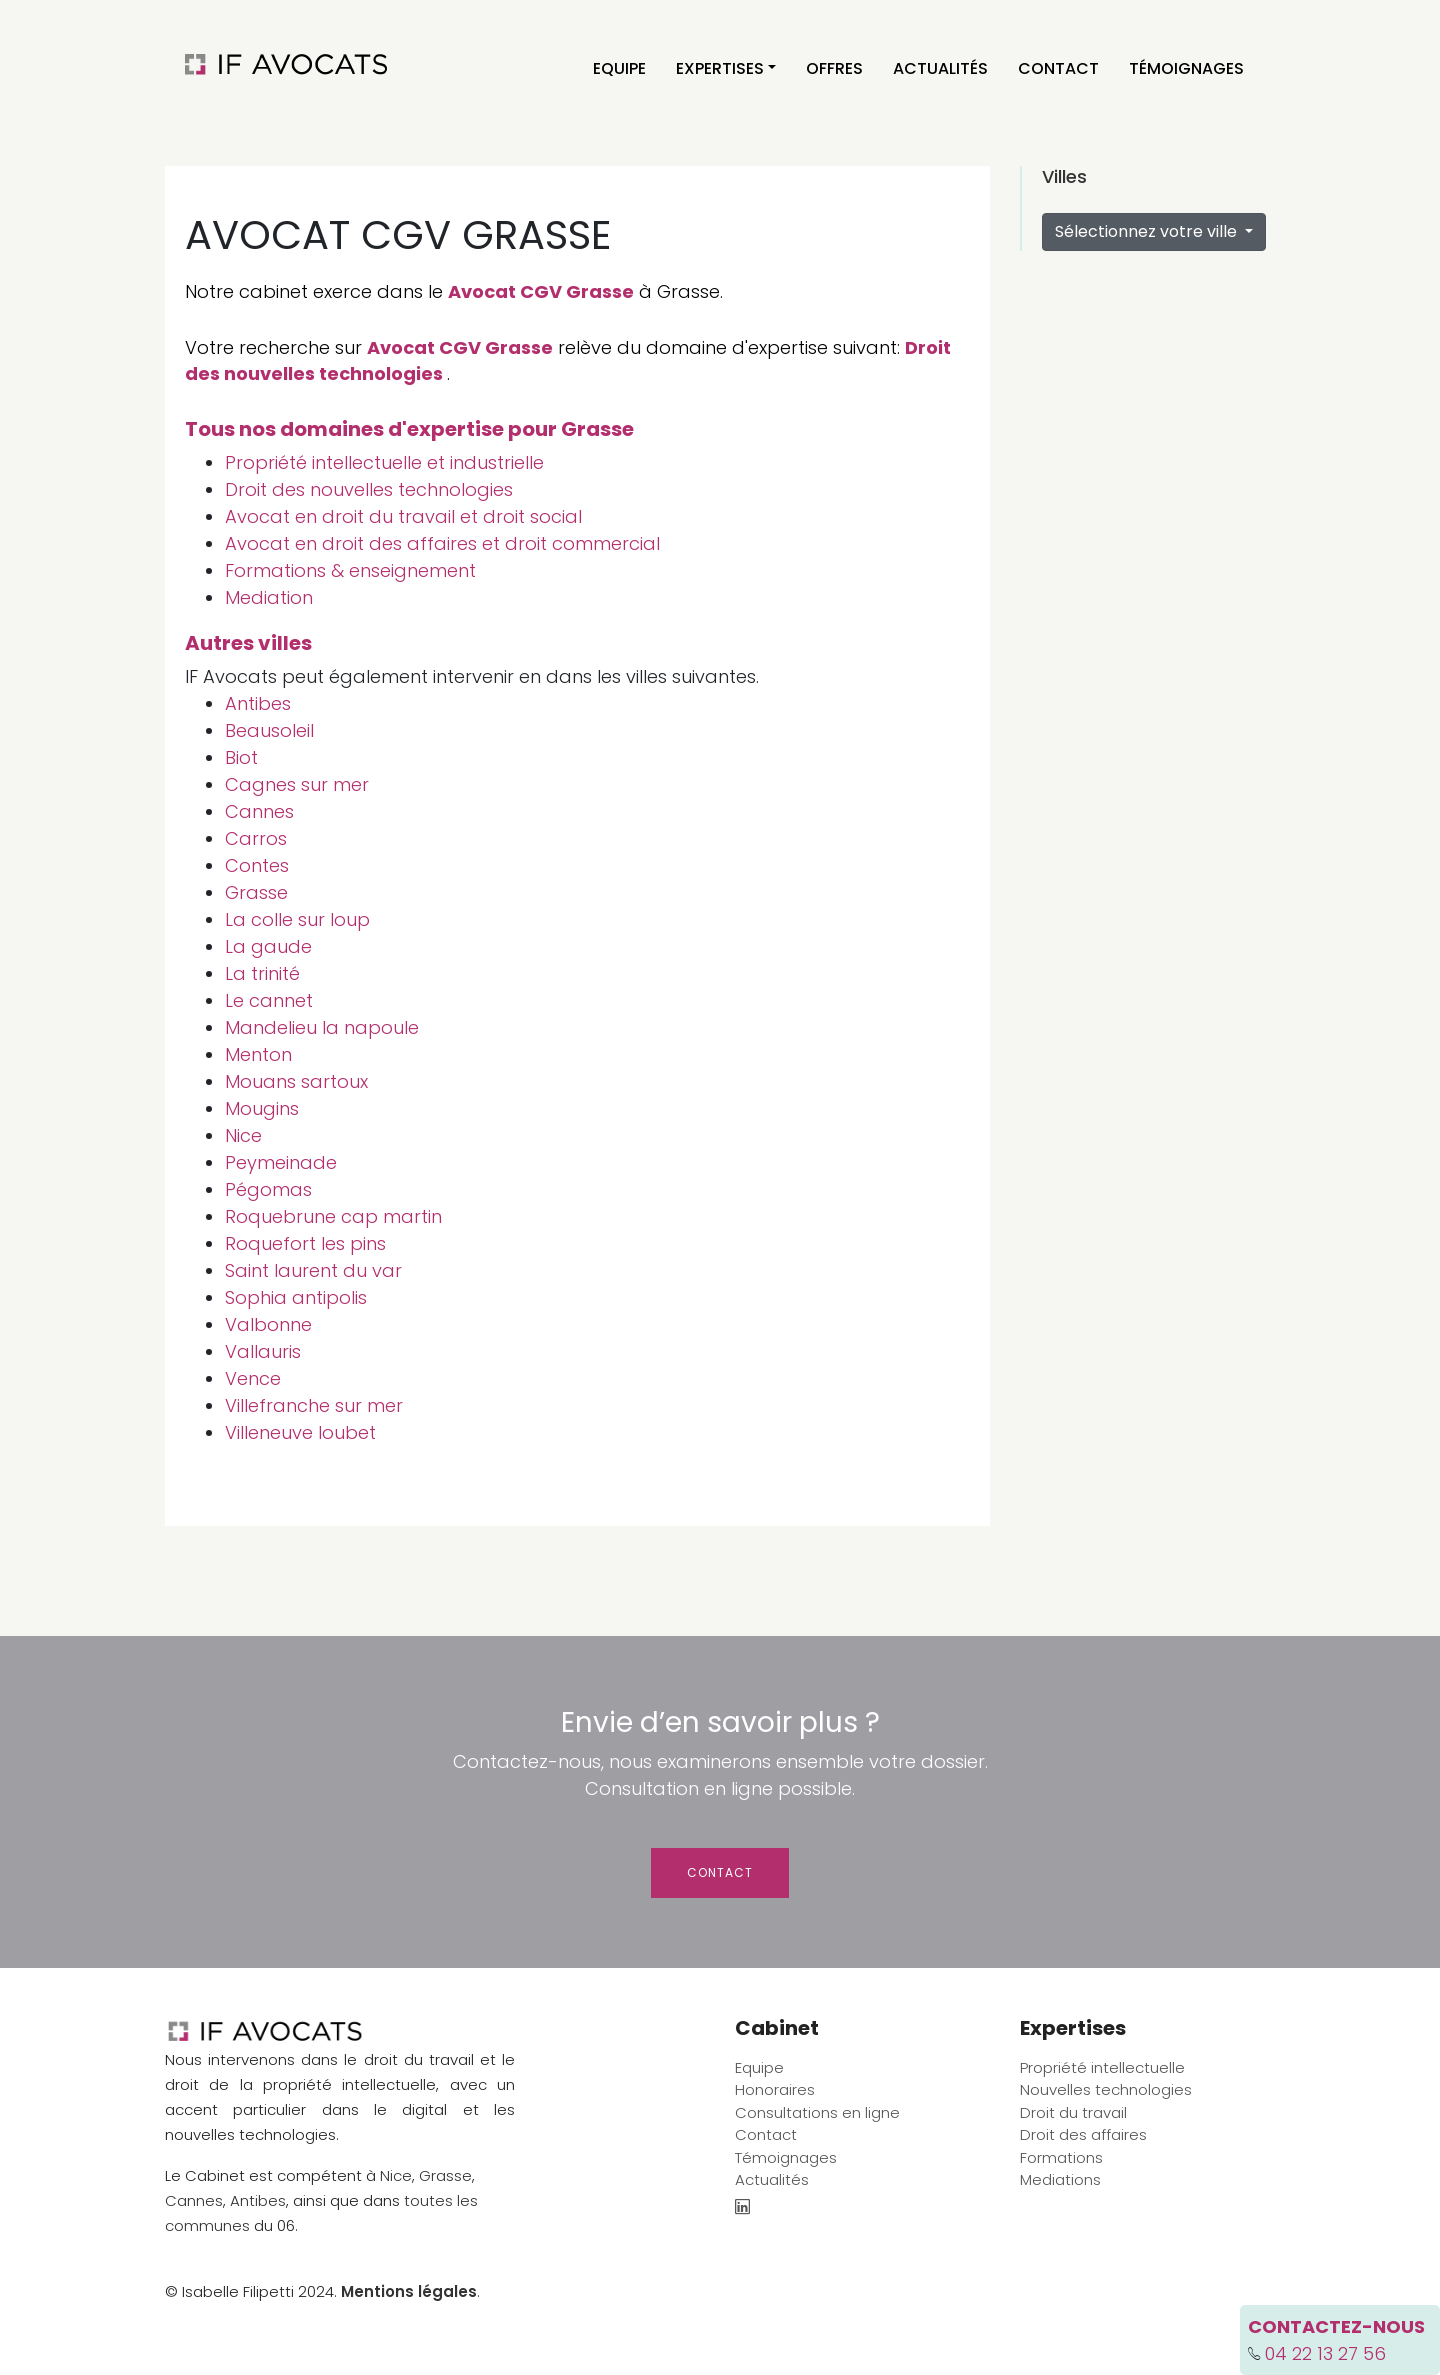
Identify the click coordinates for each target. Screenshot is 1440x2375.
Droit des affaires (1083, 2134)
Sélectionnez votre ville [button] (1148, 231)
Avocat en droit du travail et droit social (403, 516)
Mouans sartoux (296, 1081)
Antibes (258, 703)
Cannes (259, 811)
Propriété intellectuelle (1102, 2067)
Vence (253, 1378)
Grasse (256, 892)
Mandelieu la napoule (322, 1027)
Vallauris (263, 1351)
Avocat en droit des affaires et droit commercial (442, 543)
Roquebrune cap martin (333, 1216)
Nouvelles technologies (1106, 2089)
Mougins (262, 1108)
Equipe (619, 68)
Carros (256, 838)
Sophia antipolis (296, 1297)
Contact (1058, 68)
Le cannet (269, 1000)
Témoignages (1186, 68)
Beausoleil (269, 730)
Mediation (269, 597)
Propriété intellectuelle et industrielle (384, 462)
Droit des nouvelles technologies (369, 489)
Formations (1061, 2157)
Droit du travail (1073, 2112)
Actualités (940, 68)
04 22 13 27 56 (1325, 2353)
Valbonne (268, 1324)
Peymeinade (281, 1162)
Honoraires (775, 2089)
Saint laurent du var (313, 1270)
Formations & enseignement (350, 570)
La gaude (268, 946)
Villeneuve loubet (300, 1432)
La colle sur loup (297, 919)
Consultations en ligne (817, 2112)
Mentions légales (409, 2291)
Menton (258, 1054)
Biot (241, 757)
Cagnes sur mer (297, 784)
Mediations (1060, 2179)
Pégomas (268, 1189)
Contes (257, 865)
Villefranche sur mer (314, 1405)
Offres (834, 68)
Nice (243, 1135)
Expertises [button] (720, 68)
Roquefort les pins (305, 1243)
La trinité (262, 973)
